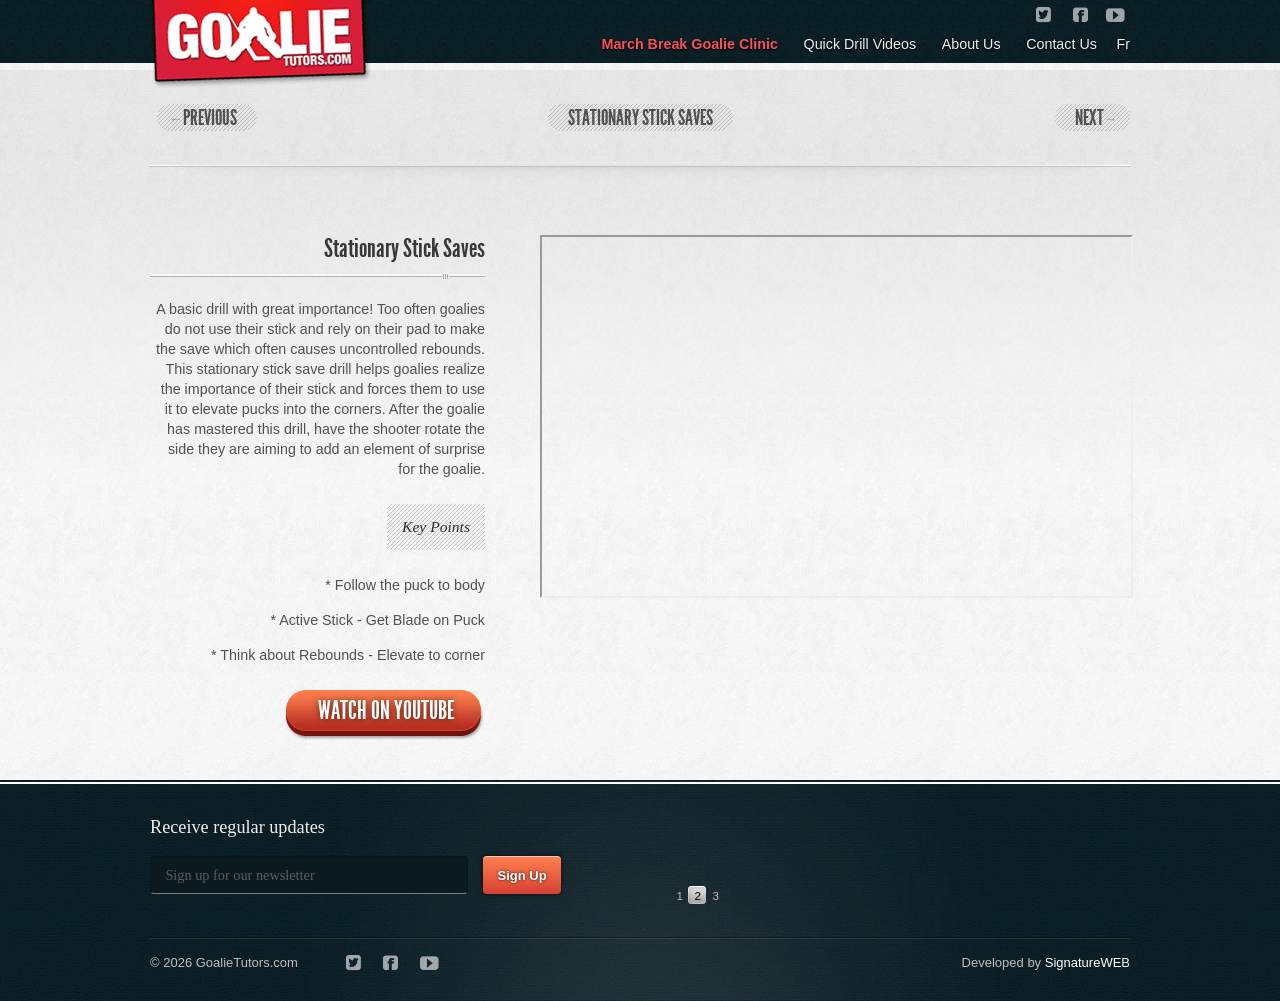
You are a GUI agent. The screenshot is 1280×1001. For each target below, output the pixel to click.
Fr (1124, 44)
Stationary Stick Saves (640, 117)
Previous (204, 117)
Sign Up (521, 875)
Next (1095, 117)
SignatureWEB (1087, 962)
